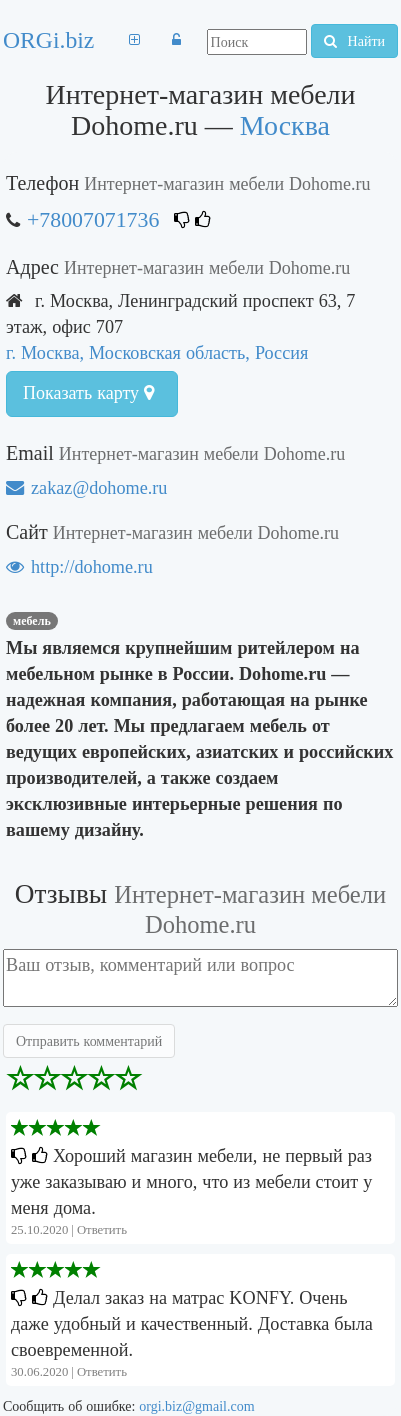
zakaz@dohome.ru (86, 487)
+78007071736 (93, 219)
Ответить (102, 1229)
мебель (32, 621)
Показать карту (88, 393)
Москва (285, 125)
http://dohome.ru (79, 566)
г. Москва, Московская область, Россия (157, 352)
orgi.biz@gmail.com (196, 1406)
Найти (354, 41)
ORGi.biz (48, 40)
